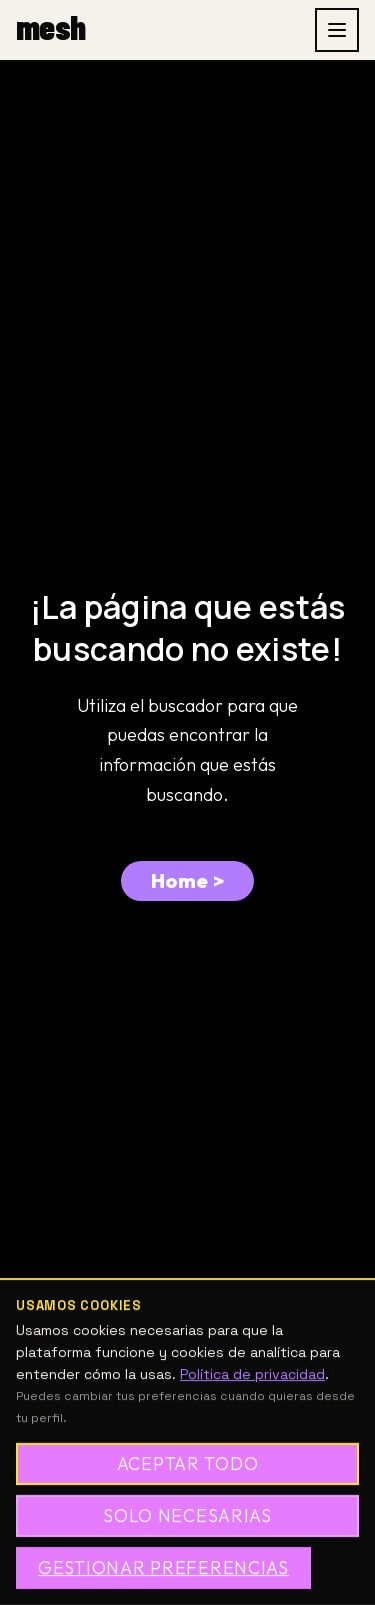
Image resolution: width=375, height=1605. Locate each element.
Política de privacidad (252, 1374)
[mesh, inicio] (50, 30)
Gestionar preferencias (163, 1567)
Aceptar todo (188, 1463)
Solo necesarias (187, 1515)
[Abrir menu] (337, 30)
